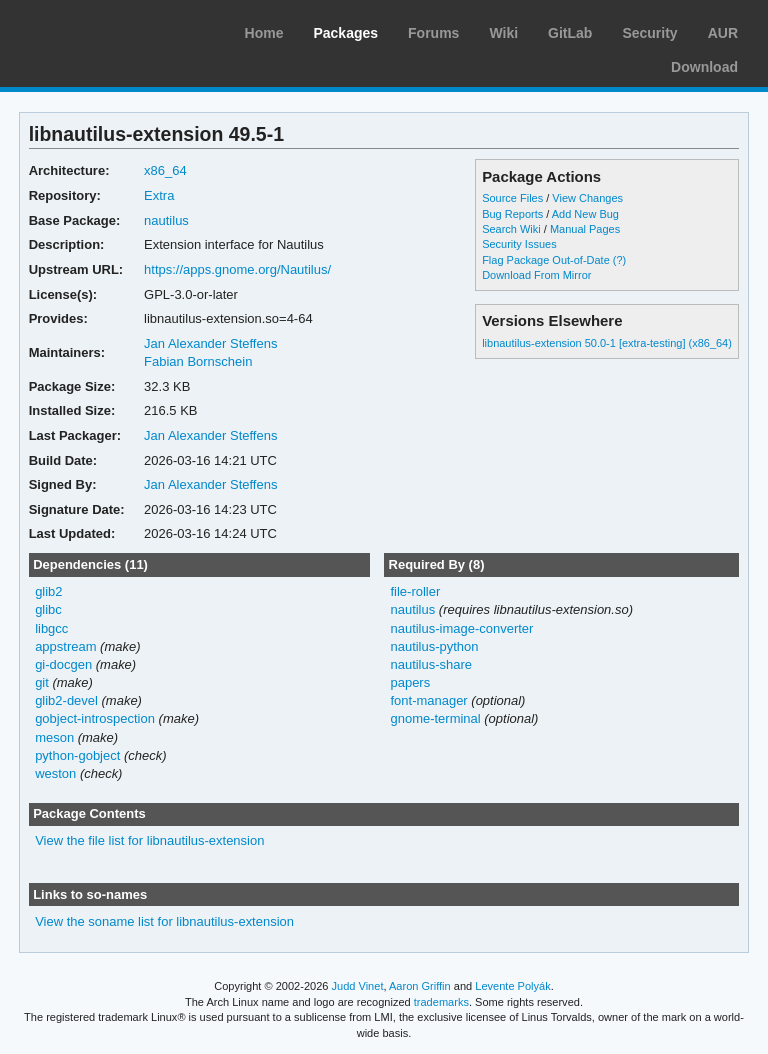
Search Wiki (511, 229)
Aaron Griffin (420, 986)
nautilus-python (434, 646)
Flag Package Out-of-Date (546, 260)
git (42, 682)
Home (264, 33)
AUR (723, 33)
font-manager (428, 700)
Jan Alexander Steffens (210, 343)
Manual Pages (585, 229)
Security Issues (519, 244)
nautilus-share (431, 664)
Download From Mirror (536, 275)
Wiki (503, 33)
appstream (65, 646)
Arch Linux (110, 30)
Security (649, 33)
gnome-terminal (435, 718)
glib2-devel (66, 700)
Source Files (512, 198)
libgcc (51, 628)
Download (704, 67)
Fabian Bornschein (198, 361)
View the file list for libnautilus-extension (149, 840)
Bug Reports (512, 214)
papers (410, 682)
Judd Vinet (358, 986)
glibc (48, 609)
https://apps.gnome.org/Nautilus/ (237, 269)
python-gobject (77, 755)
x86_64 (165, 170)
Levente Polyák (512, 986)
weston (55, 773)
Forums (433, 33)
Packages (345, 33)
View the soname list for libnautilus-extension (164, 921)
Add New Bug (585, 214)
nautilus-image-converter (461, 628)
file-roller (415, 591)
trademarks (441, 1002)
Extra (159, 195)
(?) (619, 260)
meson (54, 737)
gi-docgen (63, 664)
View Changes (587, 198)
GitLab (570, 33)
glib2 (48, 591)
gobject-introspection (95, 718)
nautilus (166, 220)
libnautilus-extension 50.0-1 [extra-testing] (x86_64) (607, 343)
